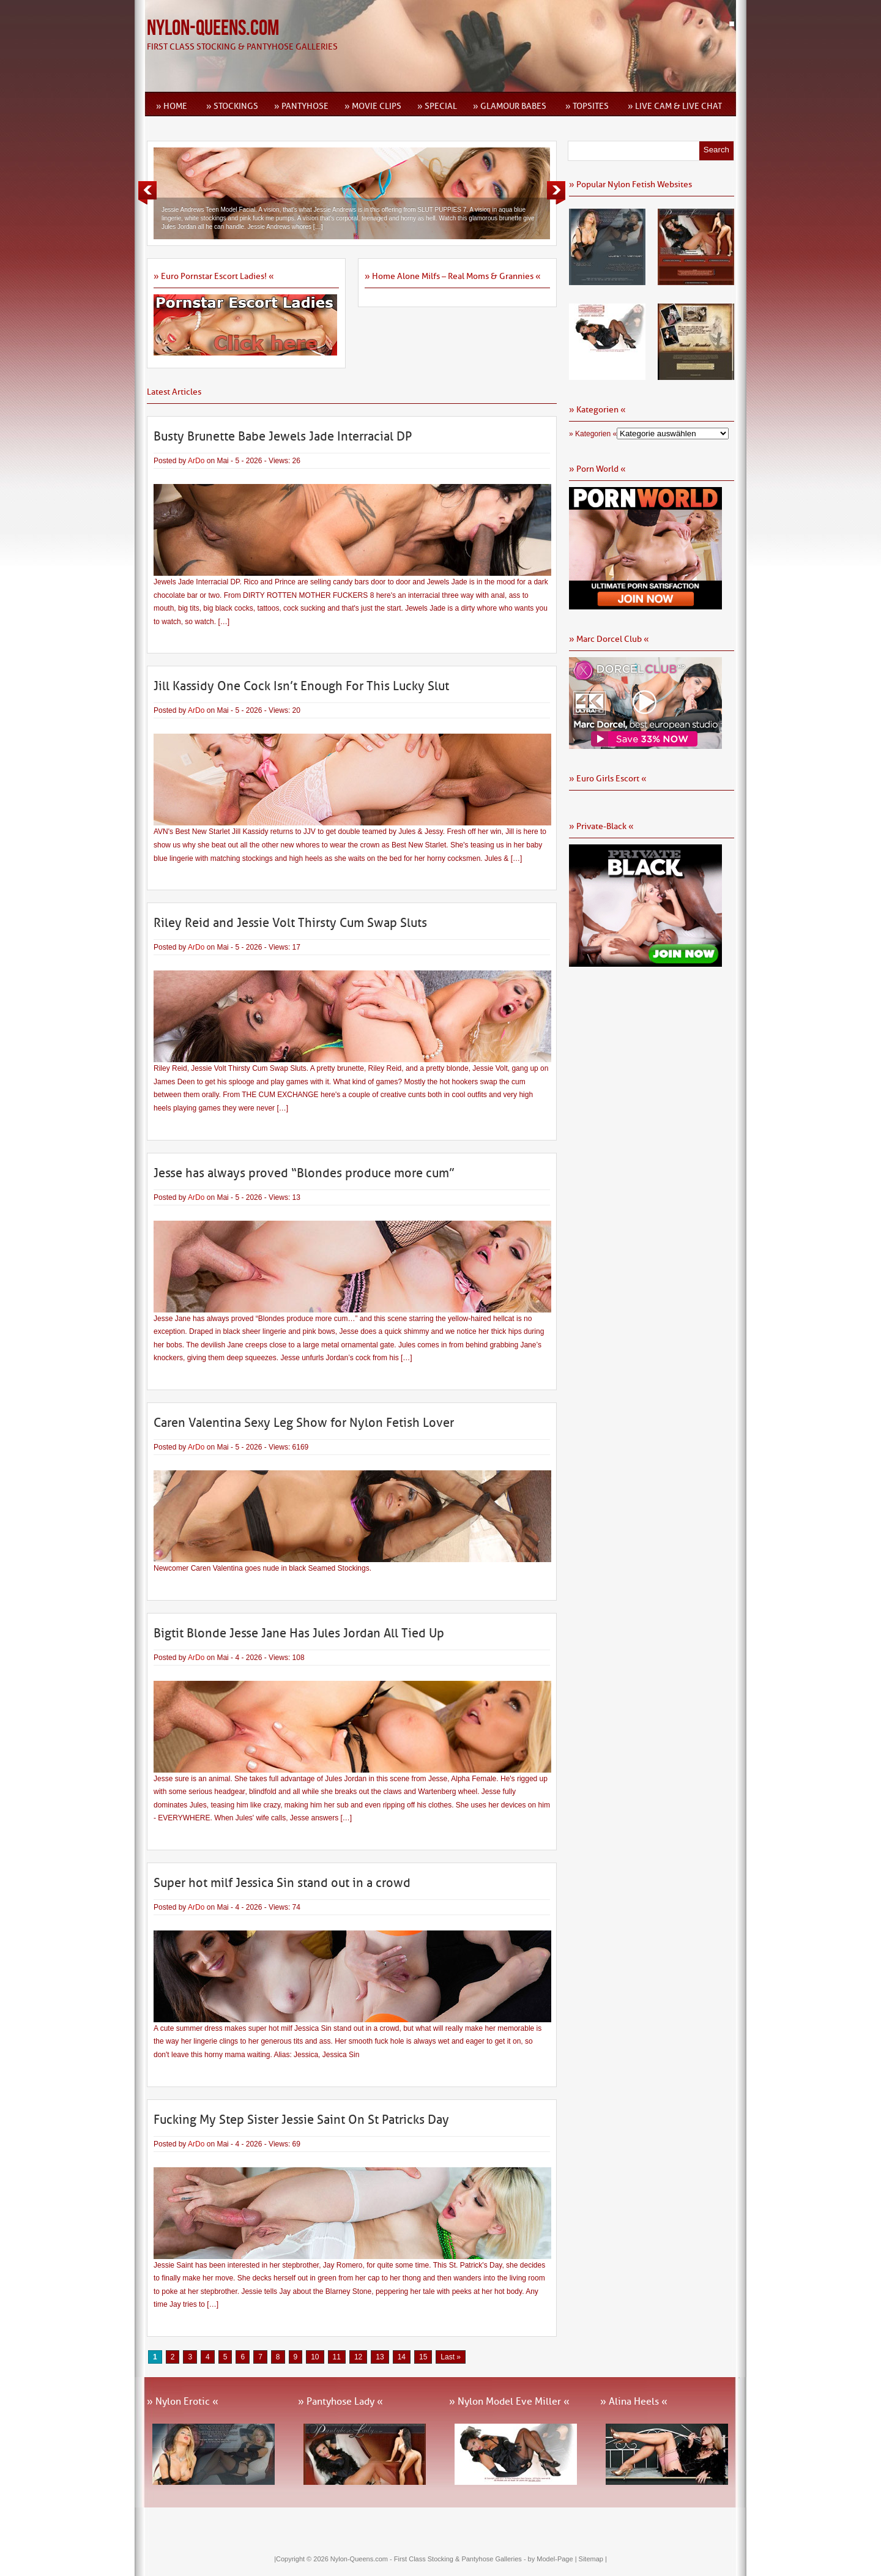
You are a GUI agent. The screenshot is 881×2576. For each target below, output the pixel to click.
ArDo (196, 460)
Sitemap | (593, 2559)
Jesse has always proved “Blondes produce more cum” (304, 1173)
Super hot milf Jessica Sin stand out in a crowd (282, 1882)
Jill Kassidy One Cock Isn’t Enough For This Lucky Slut (301, 686)
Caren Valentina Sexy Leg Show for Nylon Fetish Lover (304, 1422)
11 (337, 2357)
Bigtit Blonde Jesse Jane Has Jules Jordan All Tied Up (299, 1633)
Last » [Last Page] (451, 2357)
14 (402, 2357)
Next (556, 192)
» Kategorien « (593, 434)
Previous (147, 192)
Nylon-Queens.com (213, 28)
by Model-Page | (553, 2559)
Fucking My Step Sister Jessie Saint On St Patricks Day (301, 2119)
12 (358, 2357)
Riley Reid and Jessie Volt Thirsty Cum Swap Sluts (290, 922)
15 (423, 2357)
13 (380, 2357)
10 (315, 2357)
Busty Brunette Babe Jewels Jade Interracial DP (283, 436)
